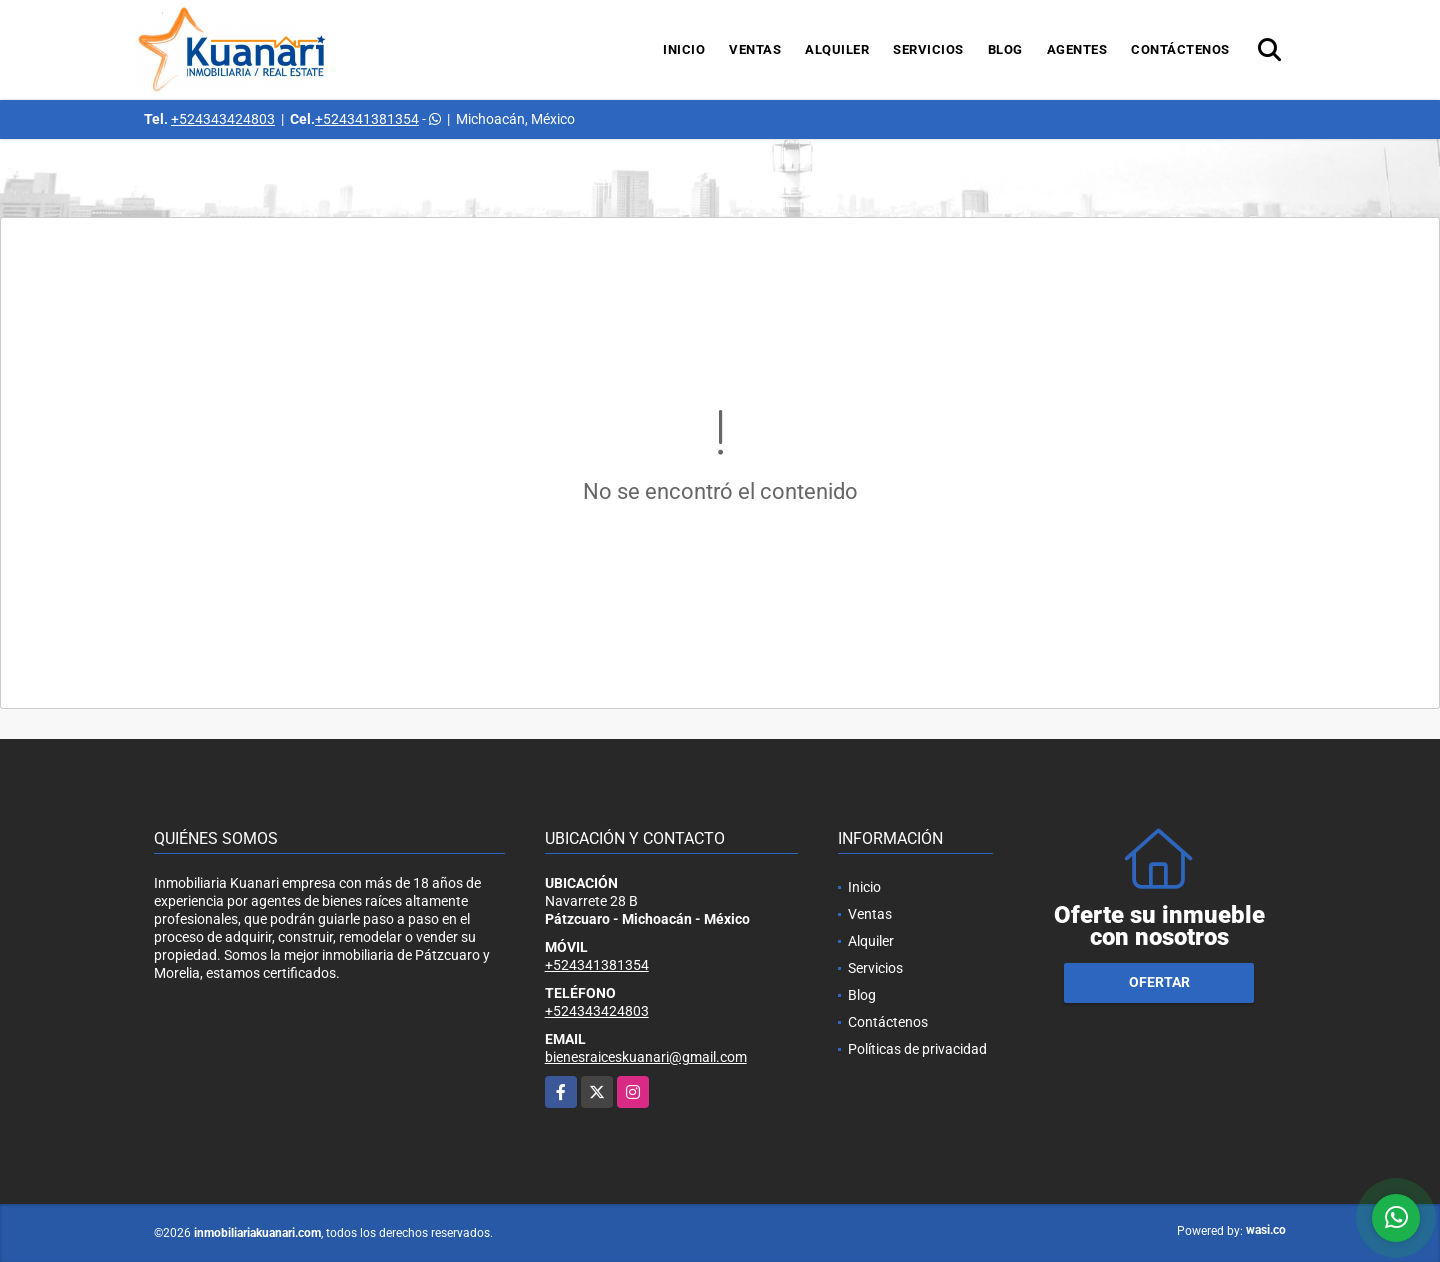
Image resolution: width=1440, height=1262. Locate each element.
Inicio (684, 49)
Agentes (1077, 49)
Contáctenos (1180, 49)
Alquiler (837, 49)
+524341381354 (367, 119)
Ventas (755, 49)
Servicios (928, 49)
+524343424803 (223, 119)
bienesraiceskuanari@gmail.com (646, 1057)
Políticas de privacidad (917, 1049)
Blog (1005, 49)
